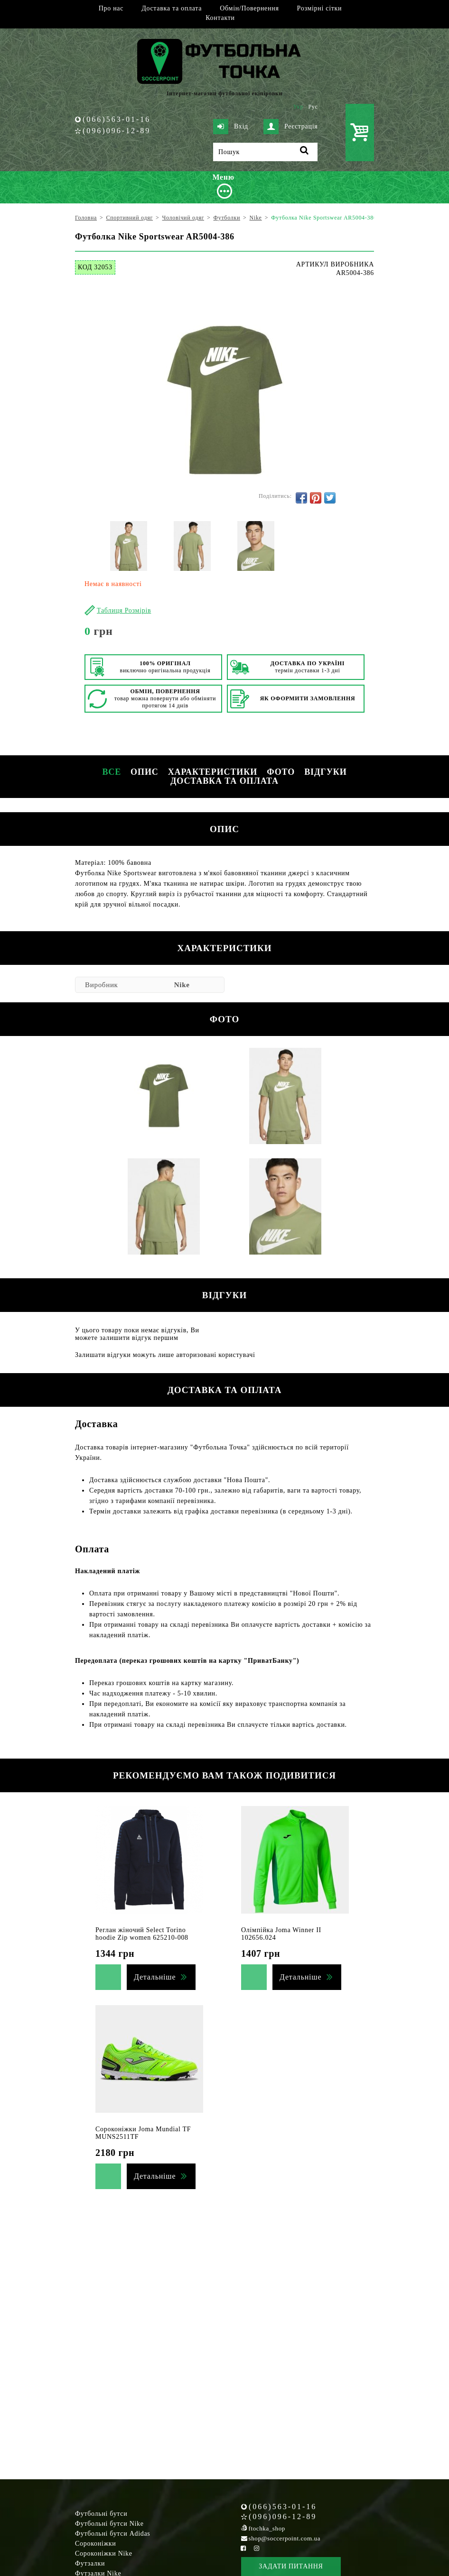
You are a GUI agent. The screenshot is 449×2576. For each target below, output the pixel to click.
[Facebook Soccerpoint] (243, 2548)
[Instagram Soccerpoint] (256, 2548)
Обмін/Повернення (249, 8)
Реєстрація (290, 126)
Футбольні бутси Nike (109, 2523)
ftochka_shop (267, 2528)
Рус (313, 106)
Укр (298, 106)
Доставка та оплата (171, 8)
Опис (145, 772)
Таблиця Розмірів (124, 610)
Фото (281, 772)
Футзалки (90, 2563)
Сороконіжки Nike (103, 2553)
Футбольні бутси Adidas (112, 2533)
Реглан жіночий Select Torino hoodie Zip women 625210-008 (141, 1933)
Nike (182, 985)
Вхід (230, 126)
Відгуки (325, 772)
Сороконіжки (95, 2543)
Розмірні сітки (319, 8)
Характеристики (212, 772)
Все (111, 772)
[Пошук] (265, 152)
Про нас (111, 8)
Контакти (220, 17)
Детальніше (155, 1977)
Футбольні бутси (101, 2513)
